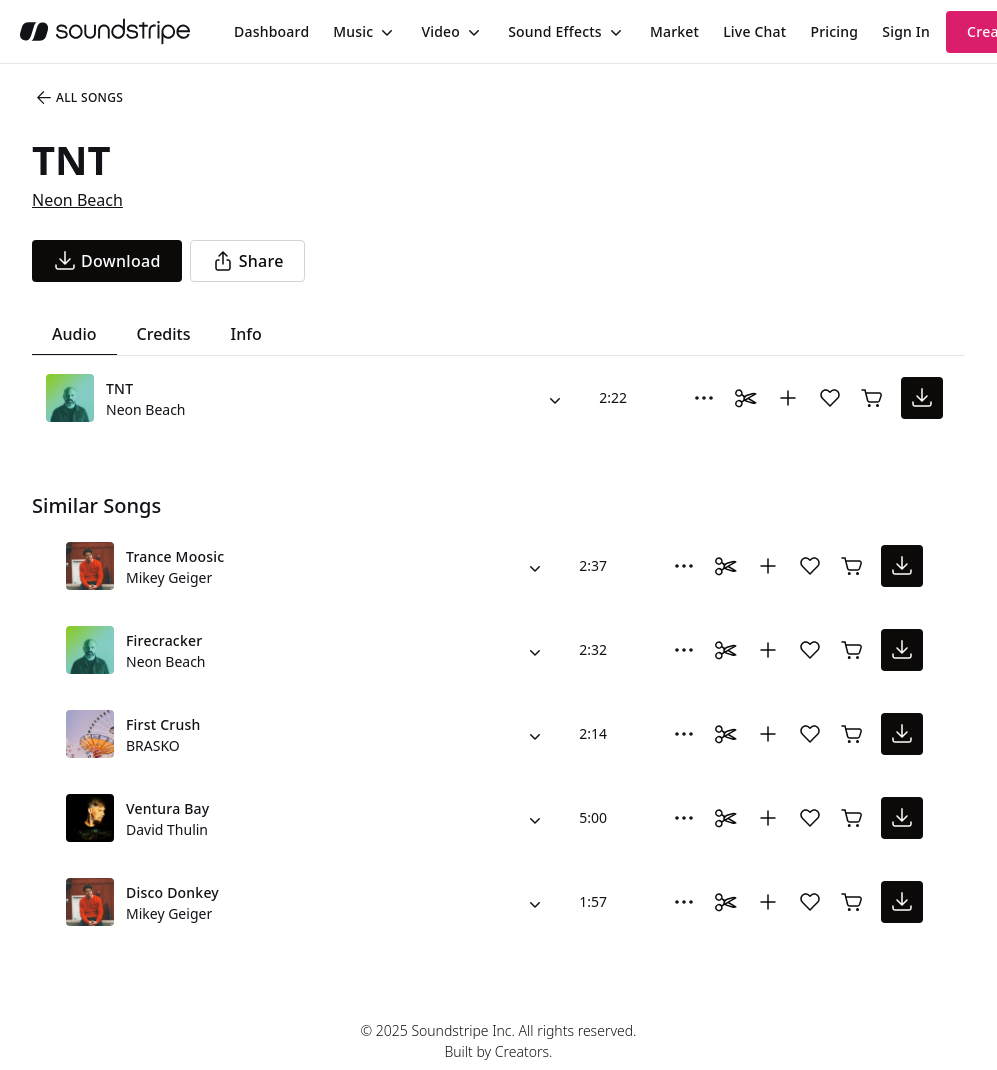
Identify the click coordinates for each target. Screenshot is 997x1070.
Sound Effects (555, 31)
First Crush (163, 724)
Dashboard (271, 31)
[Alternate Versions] (555, 398)
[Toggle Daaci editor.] (746, 398)
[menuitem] (271, 31)
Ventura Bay (167, 808)
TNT (119, 388)
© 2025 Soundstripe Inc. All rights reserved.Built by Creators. (498, 1041)
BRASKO (153, 745)
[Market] (674, 32)
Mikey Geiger (169, 577)
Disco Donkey (172, 892)
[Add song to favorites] (830, 398)
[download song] (107, 261)
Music (353, 31)
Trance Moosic (175, 556)
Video (440, 31)
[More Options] (704, 398)
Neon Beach (77, 200)
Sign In (906, 31)
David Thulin (167, 829)
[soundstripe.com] (105, 31)
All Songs (78, 98)
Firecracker (164, 640)
